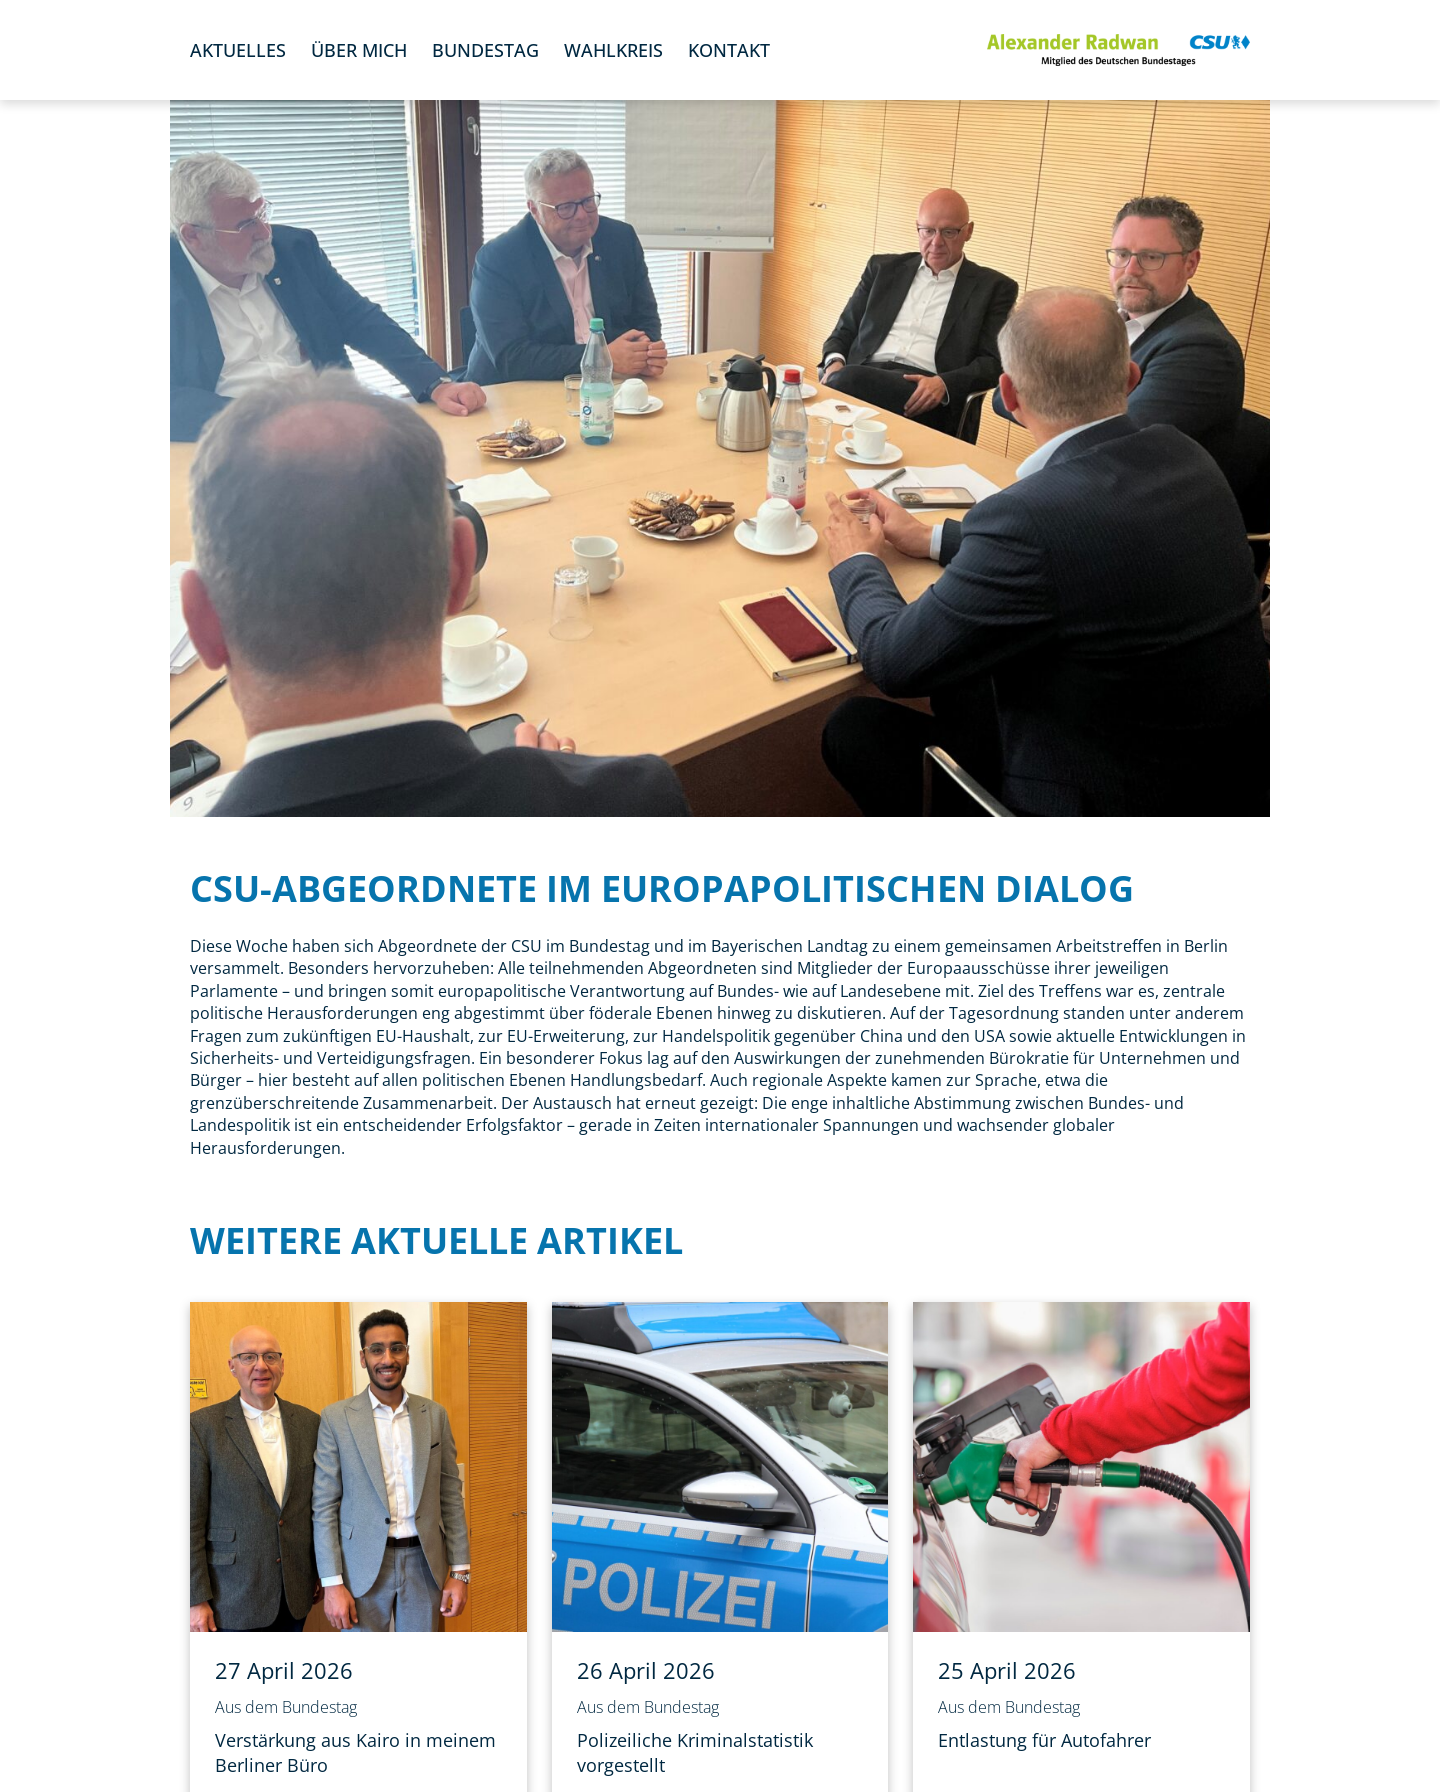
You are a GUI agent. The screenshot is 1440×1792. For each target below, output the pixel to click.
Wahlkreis (613, 50)
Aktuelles (238, 50)
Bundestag (485, 50)
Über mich (359, 50)
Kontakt (729, 50)
